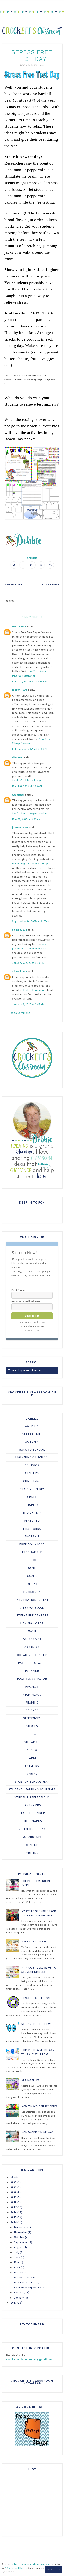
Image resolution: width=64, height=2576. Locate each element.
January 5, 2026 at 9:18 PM (28, 962)
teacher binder (32, 1813)
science (32, 1710)
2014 (14, 2222)
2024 (14, 2177)
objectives (32, 1639)
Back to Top (54, 2569)
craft (32, 1497)
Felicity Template (40, 2564)
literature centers (32, 1615)
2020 (14, 2192)
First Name (18, 1290)
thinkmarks (32, 1821)
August (18, 2247)
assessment (32, 1433)
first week (32, 1528)
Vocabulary (32, 1837)
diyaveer (17, 757)
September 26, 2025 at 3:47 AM (31, 921)
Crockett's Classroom (20, 2564)
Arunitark (18, 794)
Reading (32, 1702)
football (32, 1536)
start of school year (32, 1781)
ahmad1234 (19, 929)
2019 (14, 2197)
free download (32, 1544)
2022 (14, 2182)
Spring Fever (30, 2080)
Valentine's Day (32, 1829)
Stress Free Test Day (36, 2024)
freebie (32, 1560)
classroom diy (32, 1489)
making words (32, 1623)
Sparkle (32, 1758)
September (21, 2242)
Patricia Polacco (32, 1663)
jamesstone (20, 827)
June (17, 2257)
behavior (32, 1465)
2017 (14, 2207)
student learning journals (32, 1789)
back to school (32, 1449)
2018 (14, 2202)
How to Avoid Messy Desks (39, 2106)
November (21, 2232)
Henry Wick (19, 626)
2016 (14, 2212)
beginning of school (32, 1457)
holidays (32, 1584)
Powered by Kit (32, 1330)
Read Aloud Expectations (29, 2287)
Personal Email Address (26, 1301)
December (20, 2227)
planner (32, 1671)
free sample (32, 1552)
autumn (32, 1441)
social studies (32, 1750)
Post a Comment (19, 1012)
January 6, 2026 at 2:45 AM (28, 1004)
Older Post (51, 584)
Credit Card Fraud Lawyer (27, 780)
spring (32, 1773)
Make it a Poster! (33, 1941)
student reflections (32, 1797)
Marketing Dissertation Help (30, 863)
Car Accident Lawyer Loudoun (30, 813)
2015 (14, 2217)
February (20, 2292)
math (32, 1631)
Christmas (32, 1481)
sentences (32, 1718)
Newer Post (13, 584)
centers (32, 1473)
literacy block (32, 1608)
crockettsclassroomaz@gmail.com (29, 2359)
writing (32, 1853)
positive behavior (32, 1679)
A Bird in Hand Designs (16, 2567)
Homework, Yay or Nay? (37, 2132)
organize (32, 1647)
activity (32, 1426)
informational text (32, 1600)
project (32, 1686)
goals (32, 1576)
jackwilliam (19, 689)
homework (32, 1592)
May (16, 2262)
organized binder (32, 1655)
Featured (32, 1520)
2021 (14, 2187)
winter (32, 1845)
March (18, 2272)
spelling (32, 1766)
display (32, 1505)
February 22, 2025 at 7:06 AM (29, 749)
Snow (32, 1734)
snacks (32, 1726)
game (32, 1568)
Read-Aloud (32, 1694)
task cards (32, 1805)
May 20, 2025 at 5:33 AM (26, 819)
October (19, 2237)
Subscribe (32, 1316)
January (19, 2297)
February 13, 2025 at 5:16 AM (29, 681)
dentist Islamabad (34, 990)
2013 (14, 2302)
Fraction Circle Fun (35, 1998)
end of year (32, 1513)
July (17, 2252)
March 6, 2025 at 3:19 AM (27, 786)
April (17, 2267)
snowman (32, 1742)
